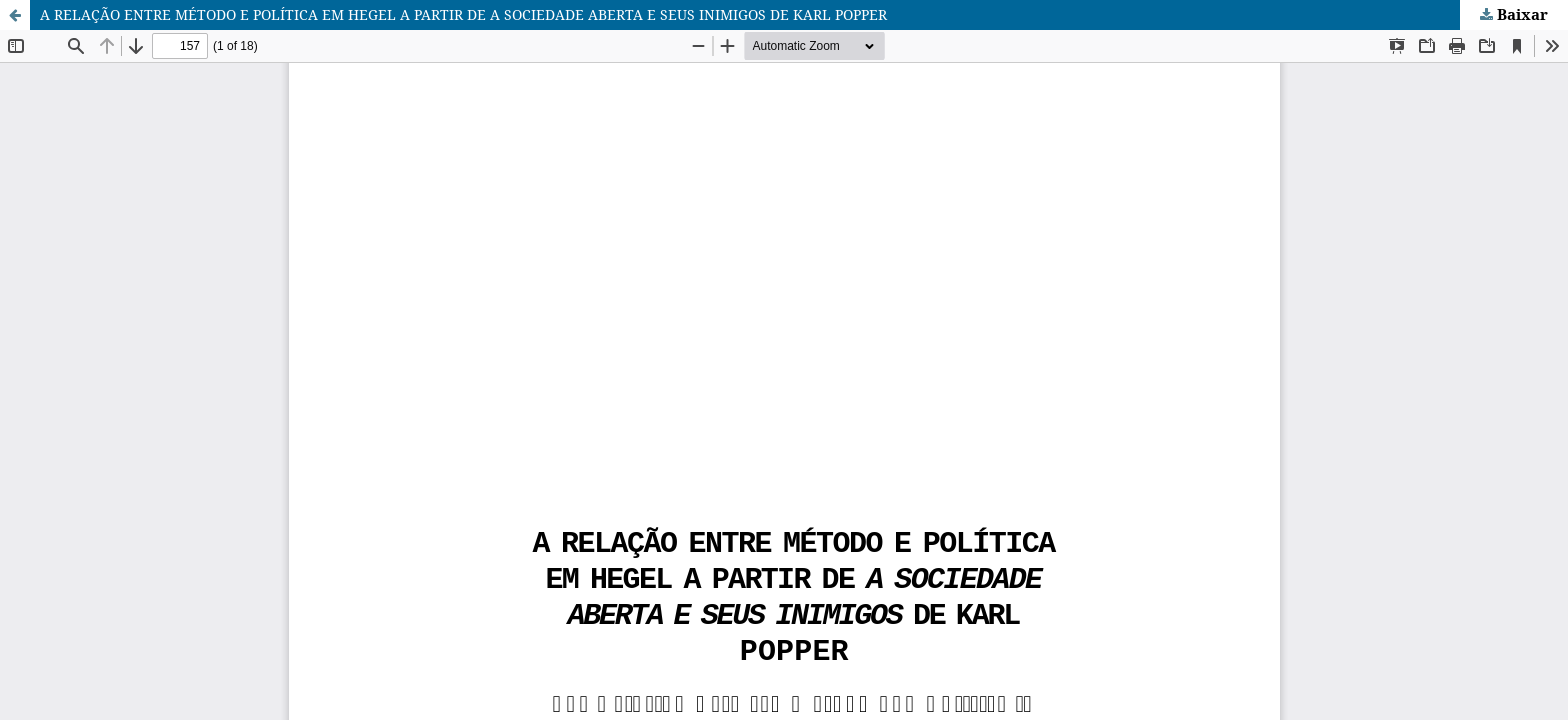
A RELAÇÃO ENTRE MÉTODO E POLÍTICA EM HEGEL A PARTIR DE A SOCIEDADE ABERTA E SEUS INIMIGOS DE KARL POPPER (463, 14)
